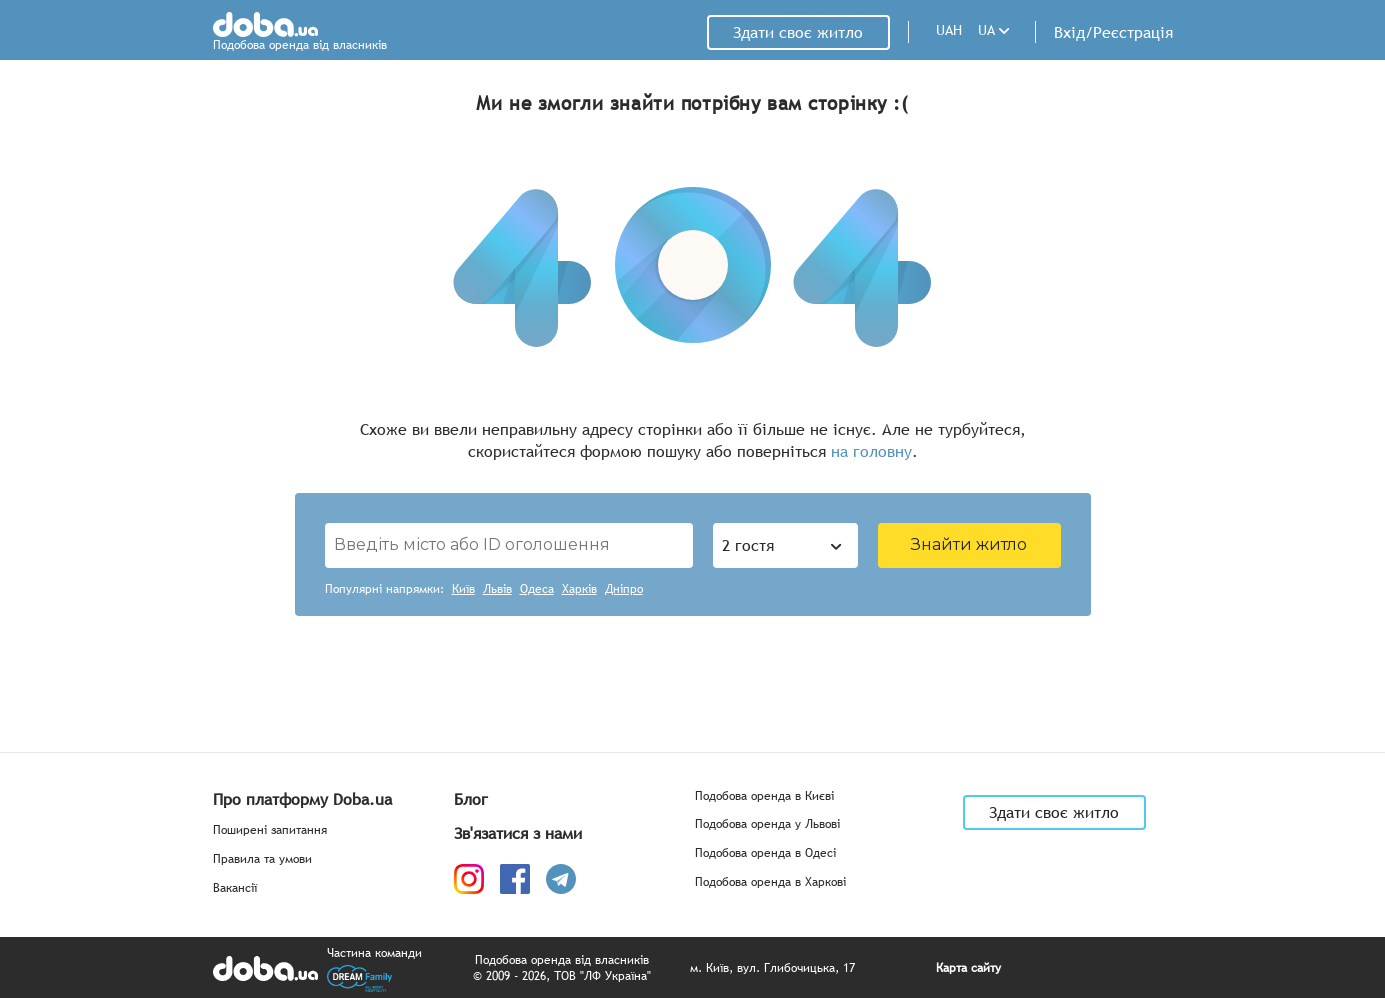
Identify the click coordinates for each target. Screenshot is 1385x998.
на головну (871, 451)
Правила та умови (262, 859)
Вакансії (235, 888)
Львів (497, 589)
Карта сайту (968, 968)
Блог (471, 799)
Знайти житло (969, 544)
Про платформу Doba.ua (302, 799)
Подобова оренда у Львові (767, 824)
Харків (579, 589)
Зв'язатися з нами (518, 833)
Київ (463, 589)
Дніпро (624, 589)
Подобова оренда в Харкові (770, 882)
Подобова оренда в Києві (764, 796)
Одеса (537, 589)
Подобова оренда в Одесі (765, 853)
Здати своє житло (798, 32)
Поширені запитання (270, 830)
